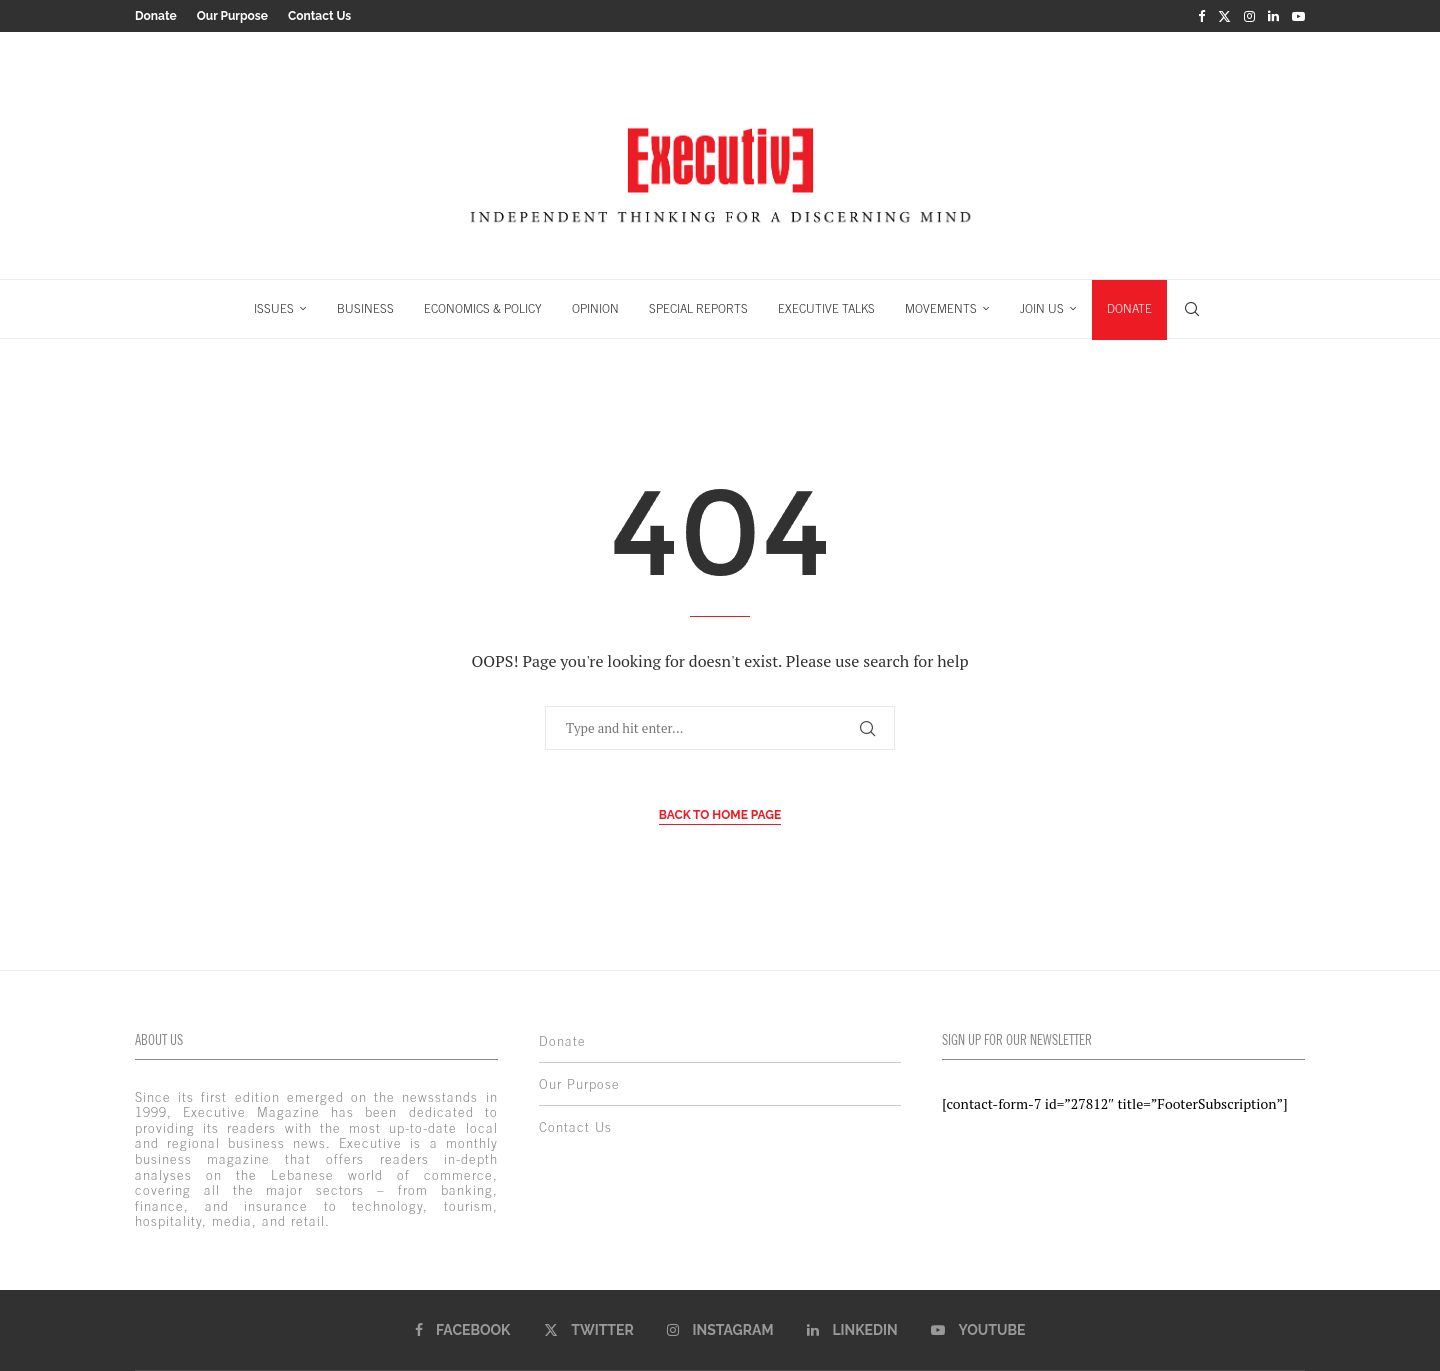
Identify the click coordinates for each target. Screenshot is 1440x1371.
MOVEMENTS (941, 308)
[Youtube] (1298, 16)
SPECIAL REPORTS (698, 308)
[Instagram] (1249, 16)
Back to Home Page (720, 814)
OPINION (595, 308)
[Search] (1192, 308)
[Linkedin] (1273, 16)
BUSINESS (365, 308)
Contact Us (319, 16)
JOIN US (1042, 308)
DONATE (1129, 308)
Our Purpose (232, 16)
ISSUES (274, 308)
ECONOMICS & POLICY (483, 308)
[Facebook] (1201, 16)
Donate (156, 16)
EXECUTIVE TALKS (826, 308)
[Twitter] (1224, 16)
